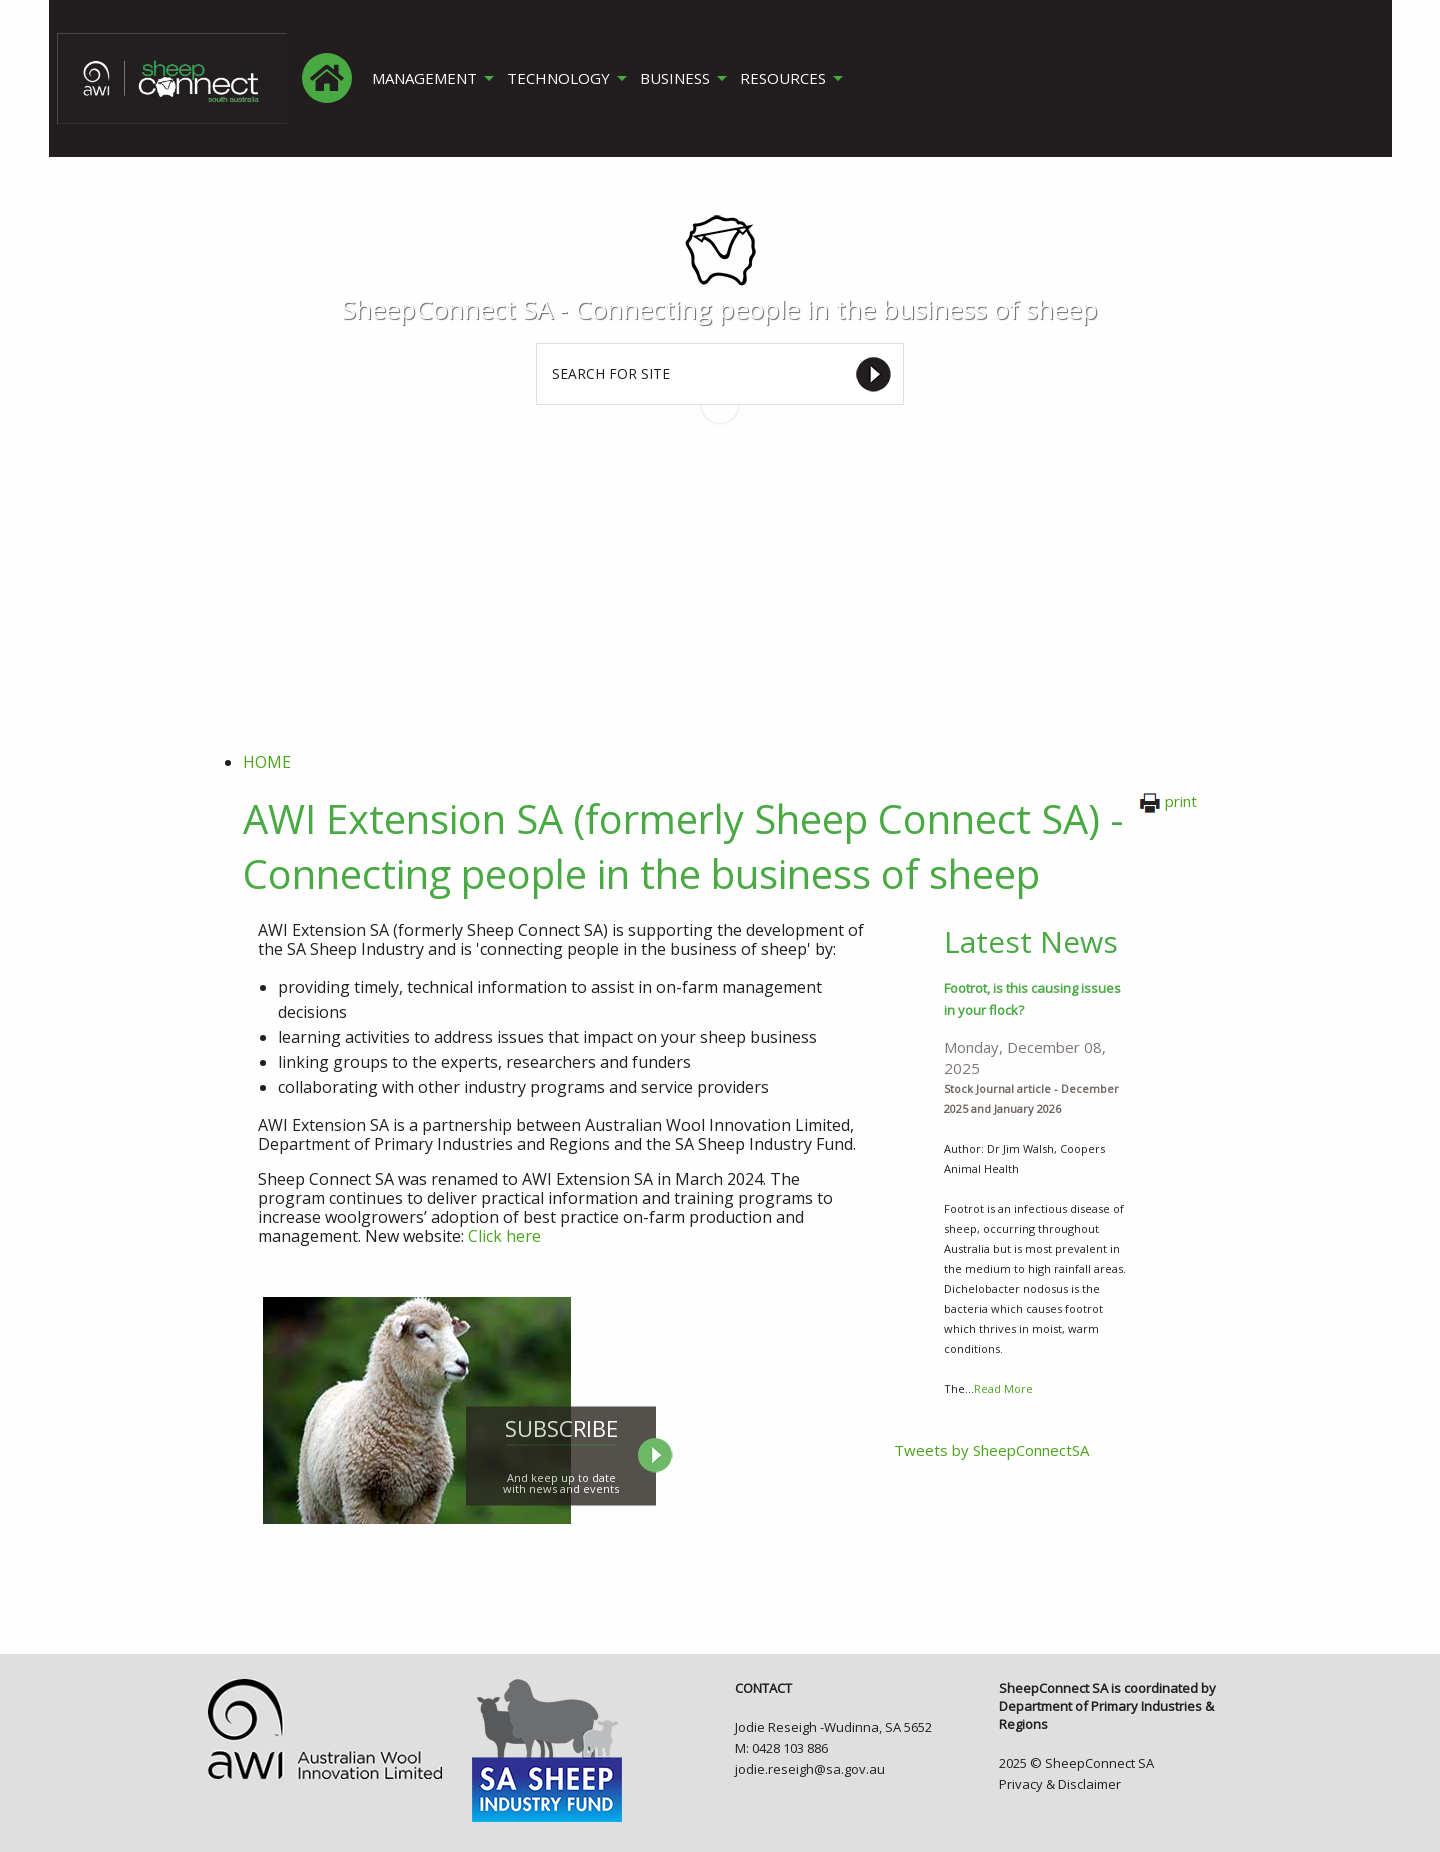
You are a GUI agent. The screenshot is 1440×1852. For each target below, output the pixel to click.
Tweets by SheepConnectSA (991, 1450)
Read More (1003, 1388)
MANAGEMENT (424, 78)
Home (267, 762)
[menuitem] (327, 78)
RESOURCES (786, 78)
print (1168, 801)
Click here (504, 1236)
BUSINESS (677, 78)
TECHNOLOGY (559, 78)
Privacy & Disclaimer (1060, 1784)
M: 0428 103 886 (781, 1748)
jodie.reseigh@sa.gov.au (810, 1769)
